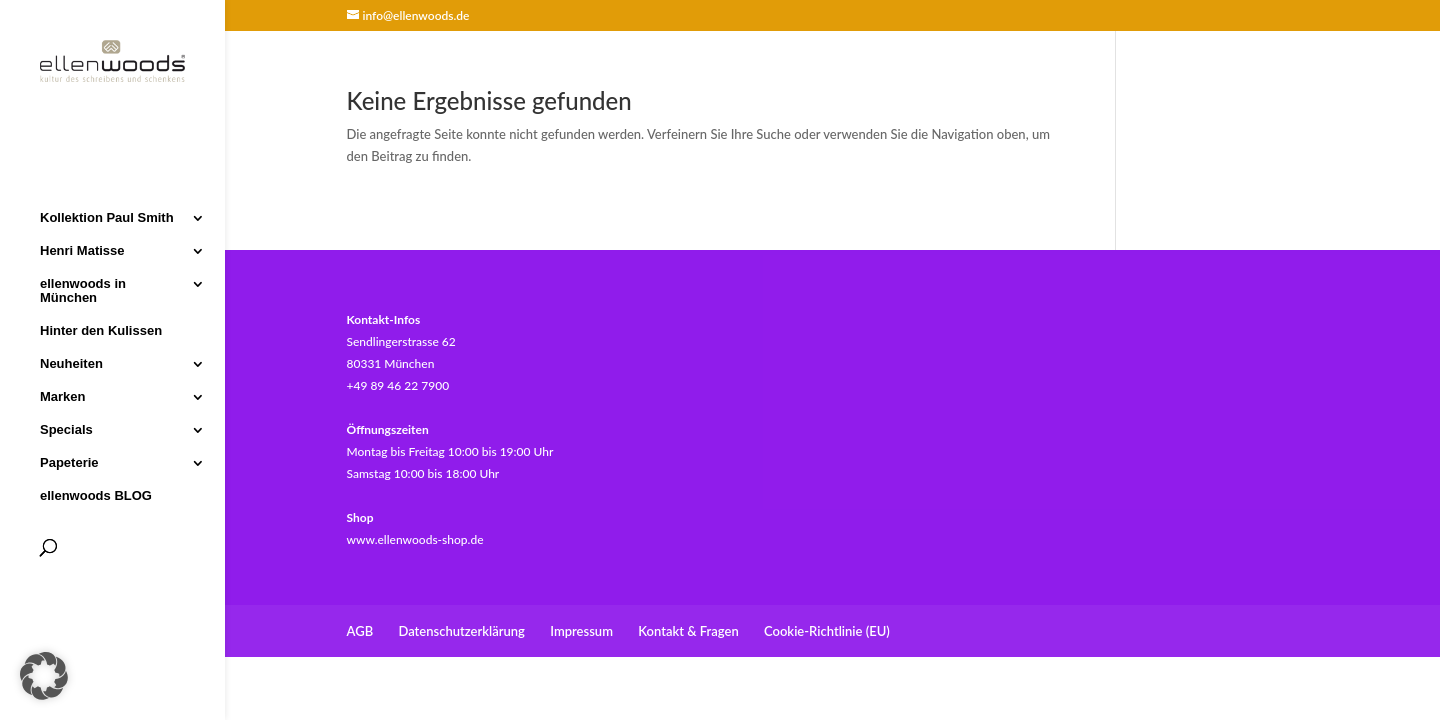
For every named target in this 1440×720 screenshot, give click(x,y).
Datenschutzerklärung (461, 631)
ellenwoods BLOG (96, 494)
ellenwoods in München (83, 289)
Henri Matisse (82, 249)
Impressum (581, 631)
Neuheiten (71, 362)
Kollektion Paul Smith (107, 216)
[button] (44, 676)
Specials (66, 428)
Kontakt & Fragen (688, 631)
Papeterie (69, 461)
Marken (63, 395)
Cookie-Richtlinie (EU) (827, 631)
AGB (360, 631)
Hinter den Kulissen (101, 329)
